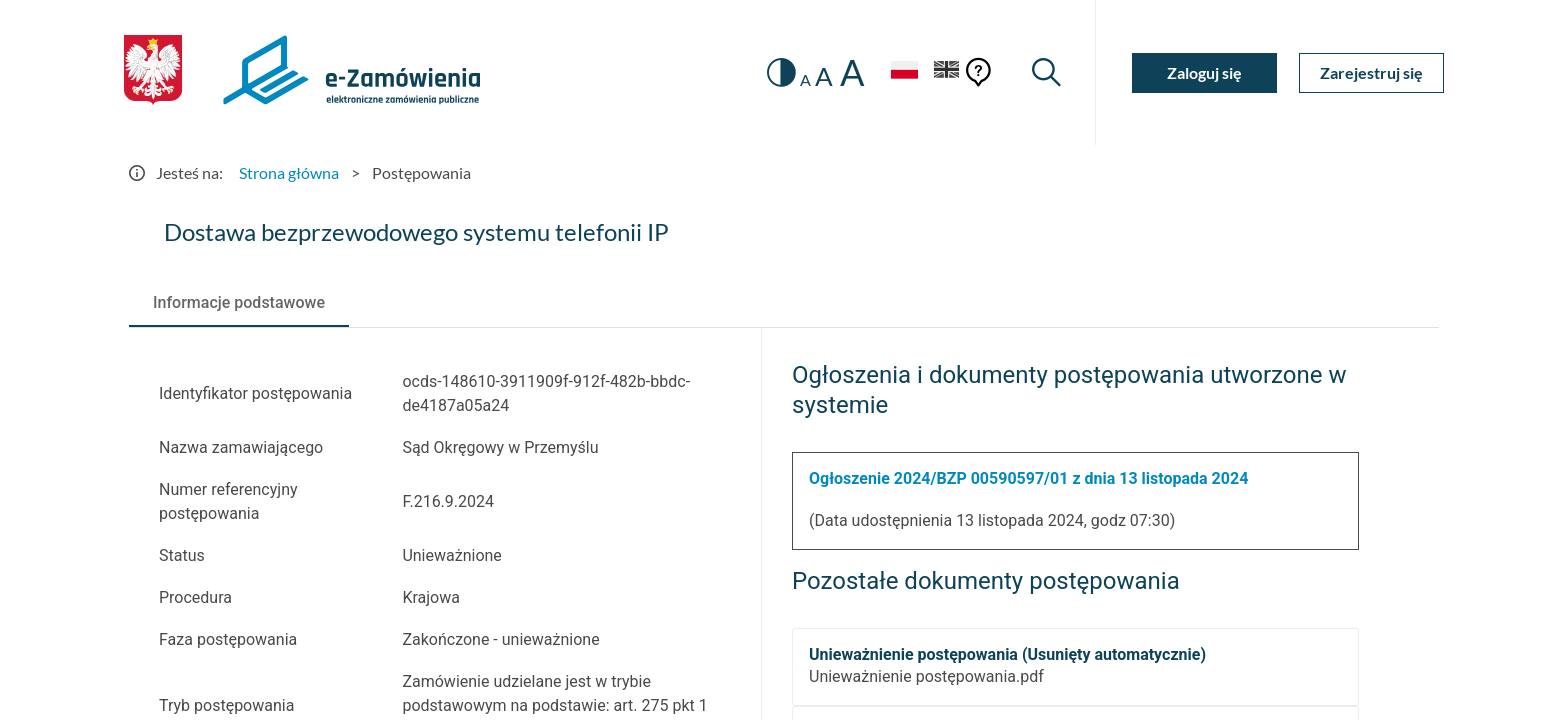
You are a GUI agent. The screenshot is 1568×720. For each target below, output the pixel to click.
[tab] (239, 303)
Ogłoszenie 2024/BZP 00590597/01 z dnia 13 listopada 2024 (1028, 478)
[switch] (781, 72)
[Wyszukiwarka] (1046, 72)
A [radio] (805, 80)
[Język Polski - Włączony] (904, 72)
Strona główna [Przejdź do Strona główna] (289, 172)
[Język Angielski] (947, 72)
